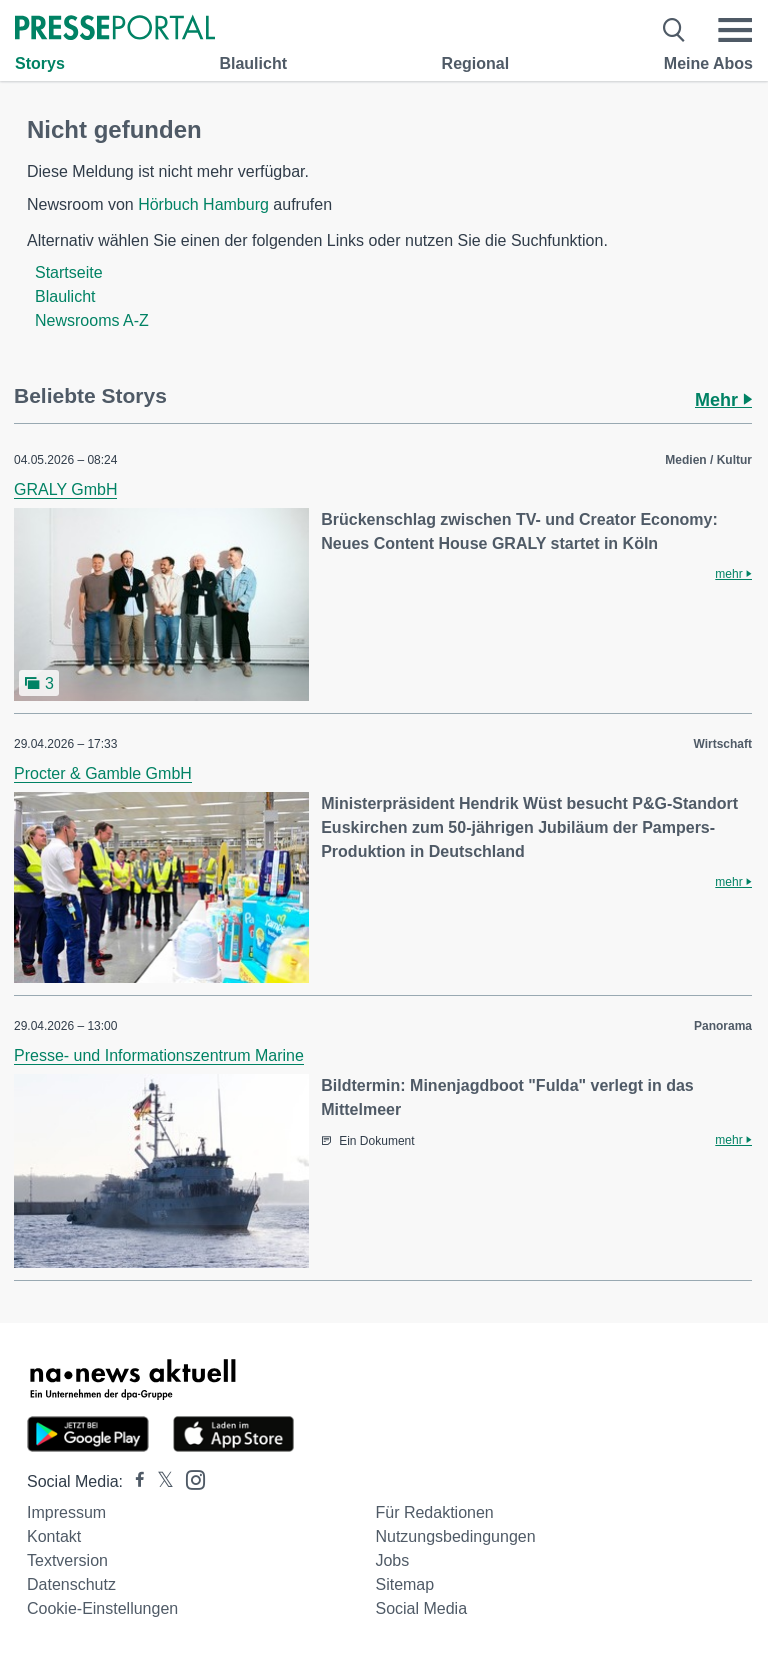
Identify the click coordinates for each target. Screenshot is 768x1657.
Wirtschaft (722, 744)
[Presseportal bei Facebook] (134, 1481)
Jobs (392, 1560)
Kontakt (54, 1536)
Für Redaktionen (434, 1512)
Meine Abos (708, 63)
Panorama (723, 1026)
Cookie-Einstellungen (102, 1608)
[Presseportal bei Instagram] (189, 1478)
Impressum (66, 1512)
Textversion (67, 1560)
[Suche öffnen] (674, 30)
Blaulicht (253, 63)
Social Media (421, 1608)
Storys (40, 63)
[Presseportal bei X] (159, 1481)
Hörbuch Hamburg (203, 204)
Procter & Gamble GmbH (103, 773)
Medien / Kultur (708, 460)
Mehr (723, 400)
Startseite (69, 272)
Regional (476, 63)
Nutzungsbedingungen (455, 1536)
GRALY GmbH (65, 489)
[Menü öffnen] (735, 30)
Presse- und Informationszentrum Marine (159, 1055)
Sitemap (404, 1584)
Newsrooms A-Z (92, 320)
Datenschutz (71, 1584)
